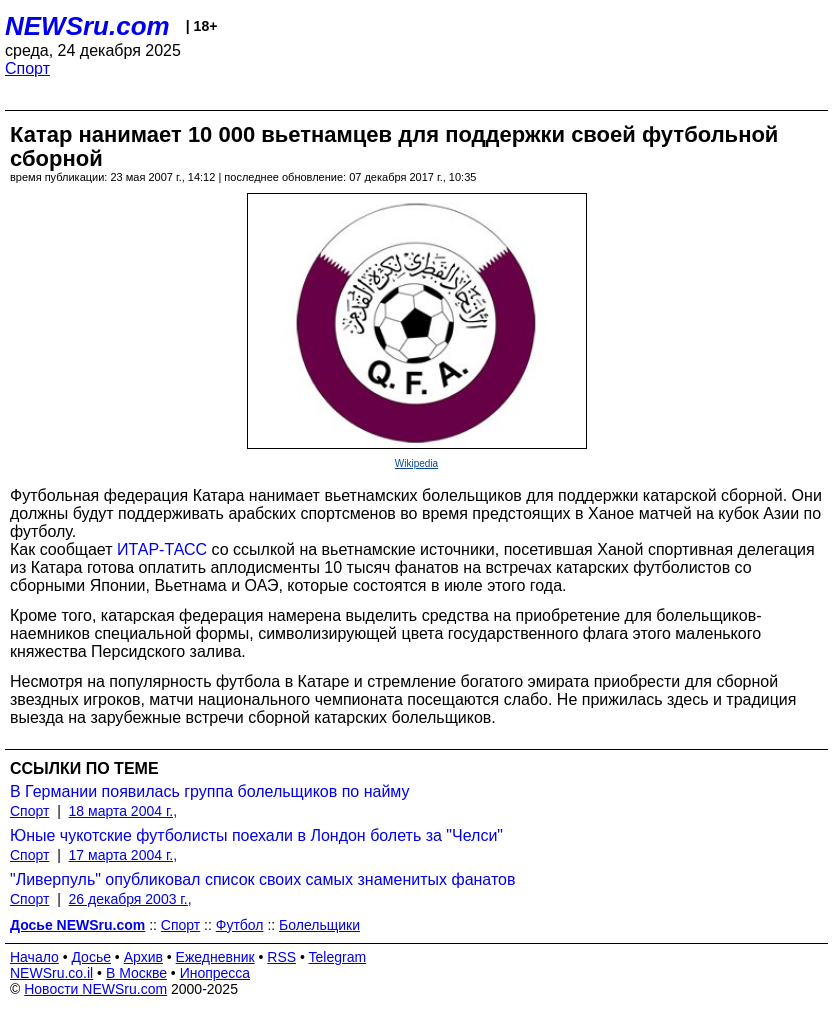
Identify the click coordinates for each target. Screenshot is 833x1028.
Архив (143, 957)
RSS (281, 957)
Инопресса (215, 973)
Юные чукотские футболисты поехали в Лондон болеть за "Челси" (256, 835)
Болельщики (319, 925)
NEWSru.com (87, 26)
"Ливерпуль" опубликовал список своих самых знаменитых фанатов (262, 879)
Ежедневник (215, 957)
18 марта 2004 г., (123, 811)
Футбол (240, 925)
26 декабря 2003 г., (130, 899)
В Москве (136, 973)
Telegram (338, 957)
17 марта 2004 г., (123, 855)
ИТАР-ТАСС (162, 549)
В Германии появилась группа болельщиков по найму (210, 791)
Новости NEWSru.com (95, 989)
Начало (34, 957)
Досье (91, 957)
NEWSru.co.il (51, 973)
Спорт (27, 68)
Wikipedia (416, 463)
